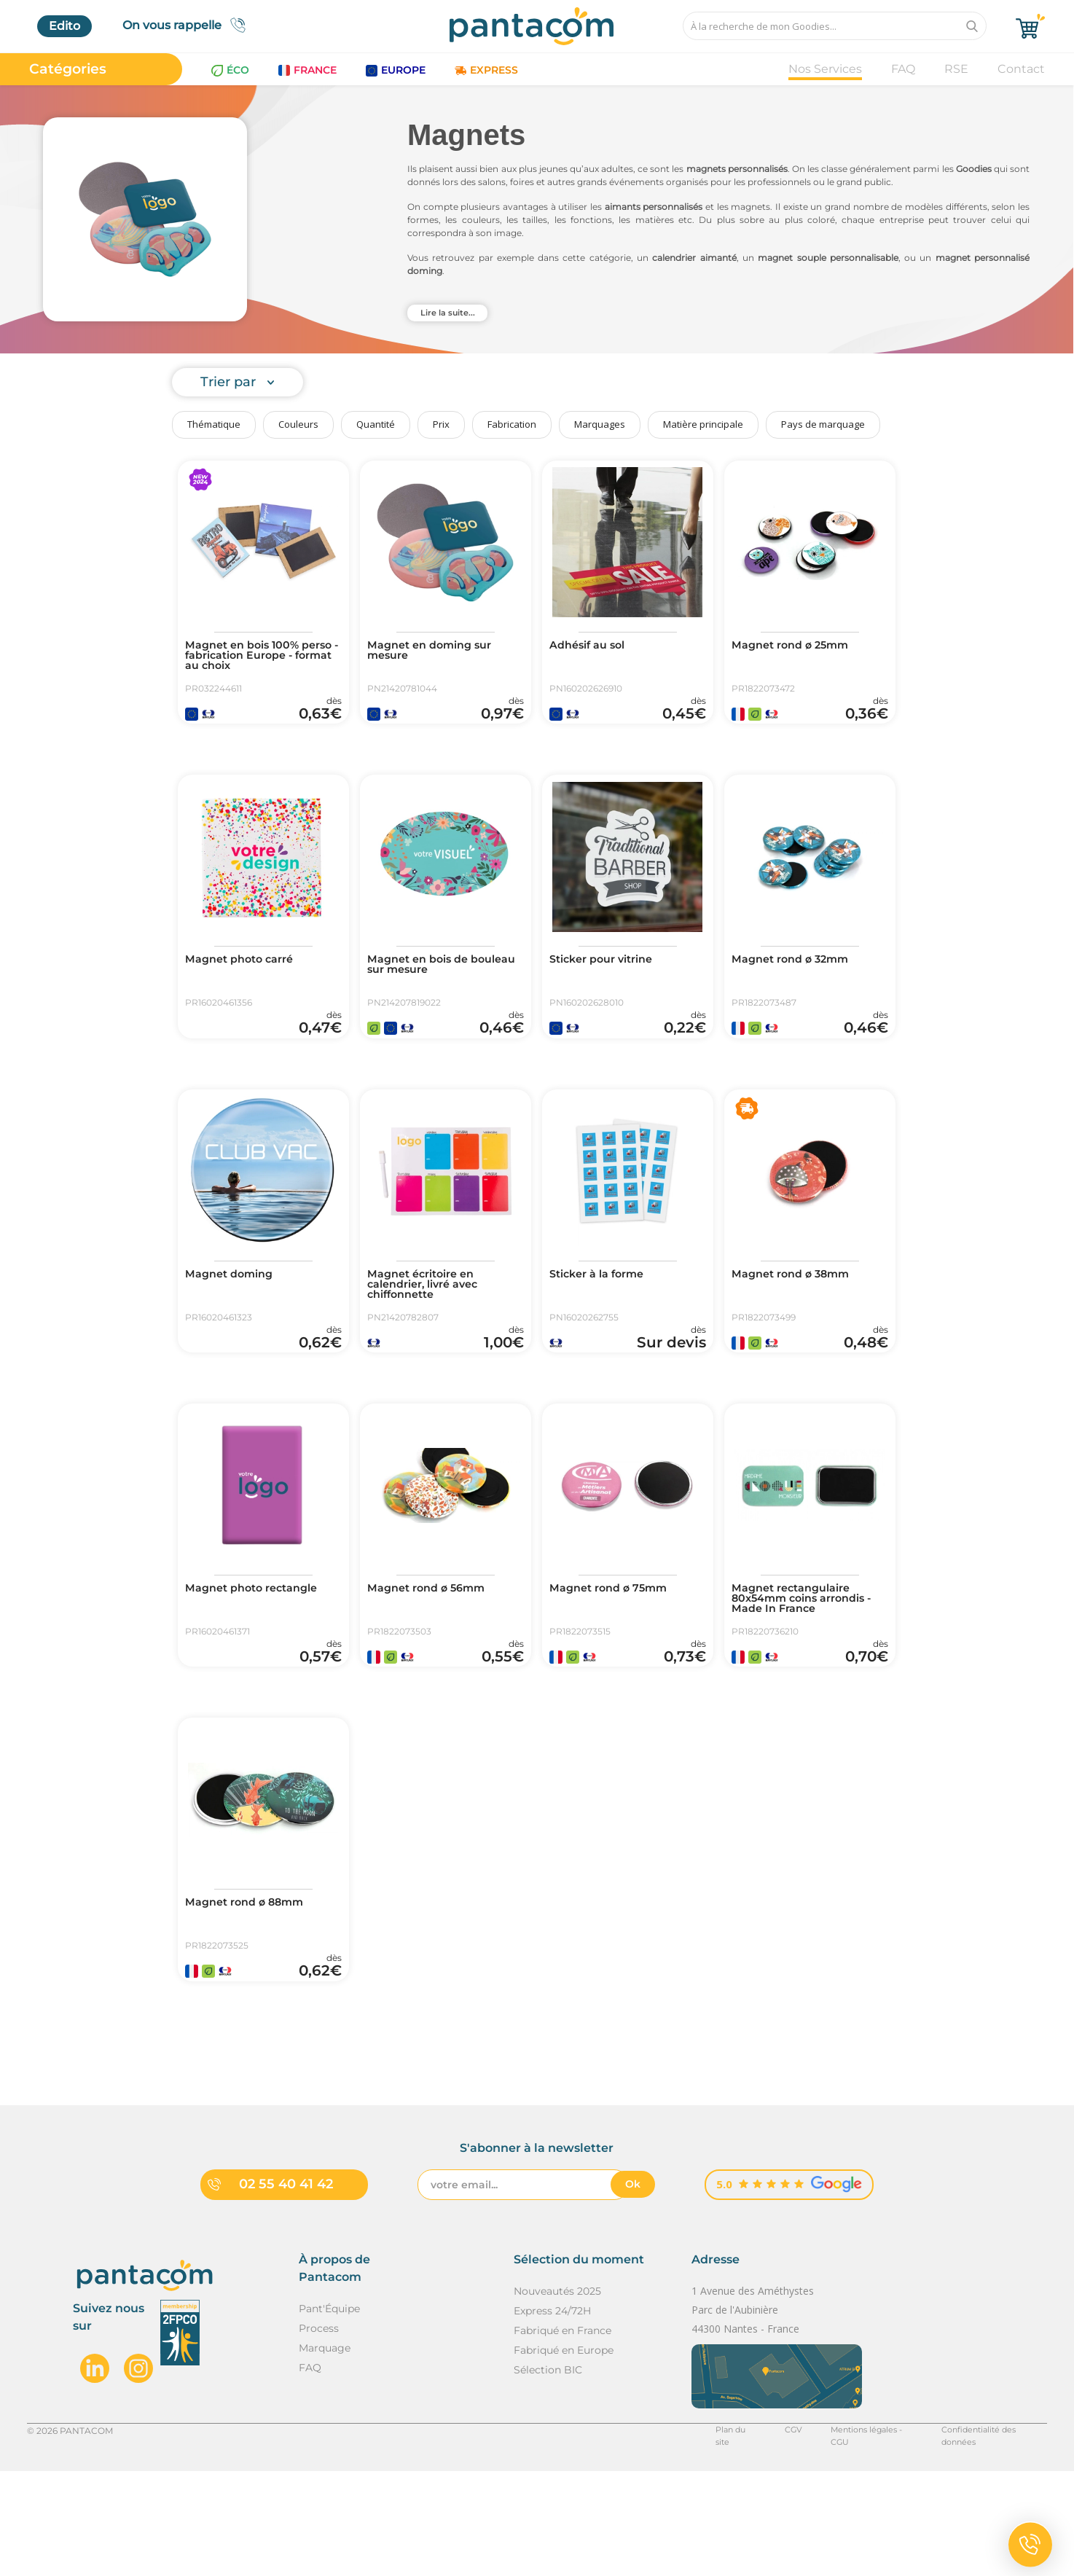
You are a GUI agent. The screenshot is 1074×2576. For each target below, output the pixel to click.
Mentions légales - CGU (853, 2534)
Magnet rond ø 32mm (796, 981)
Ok (632, 2288)
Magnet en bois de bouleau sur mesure (428, 987)
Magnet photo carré (245, 981)
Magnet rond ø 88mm (251, 1987)
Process (319, 2432)
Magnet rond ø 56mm (433, 1652)
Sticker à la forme (603, 1317)
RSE (956, 69)
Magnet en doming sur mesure (436, 652)
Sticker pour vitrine (608, 981)
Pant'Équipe (329, 2412)
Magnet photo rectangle (259, 1652)
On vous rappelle (188, 25)
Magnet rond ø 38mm (797, 1317)
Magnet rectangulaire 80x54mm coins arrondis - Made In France (806, 1663)
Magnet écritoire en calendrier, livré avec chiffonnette (430, 1328)
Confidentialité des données (986, 2534)
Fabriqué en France (562, 2434)
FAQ (903, 69)
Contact (1021, 69)
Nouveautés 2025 (557, 2395)
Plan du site (714, 2534)
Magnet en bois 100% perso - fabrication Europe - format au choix (260, 658)
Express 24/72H (552, 2415)
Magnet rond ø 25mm (796, 646)
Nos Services (825, 69)
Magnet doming (234, 1317)
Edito (64, 26)
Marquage (324, 2452)
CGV (770, 2534)
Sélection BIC (548, 2474)
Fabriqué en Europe (564, 2454)
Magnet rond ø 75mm (615, 1652)
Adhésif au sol (592, 646)
